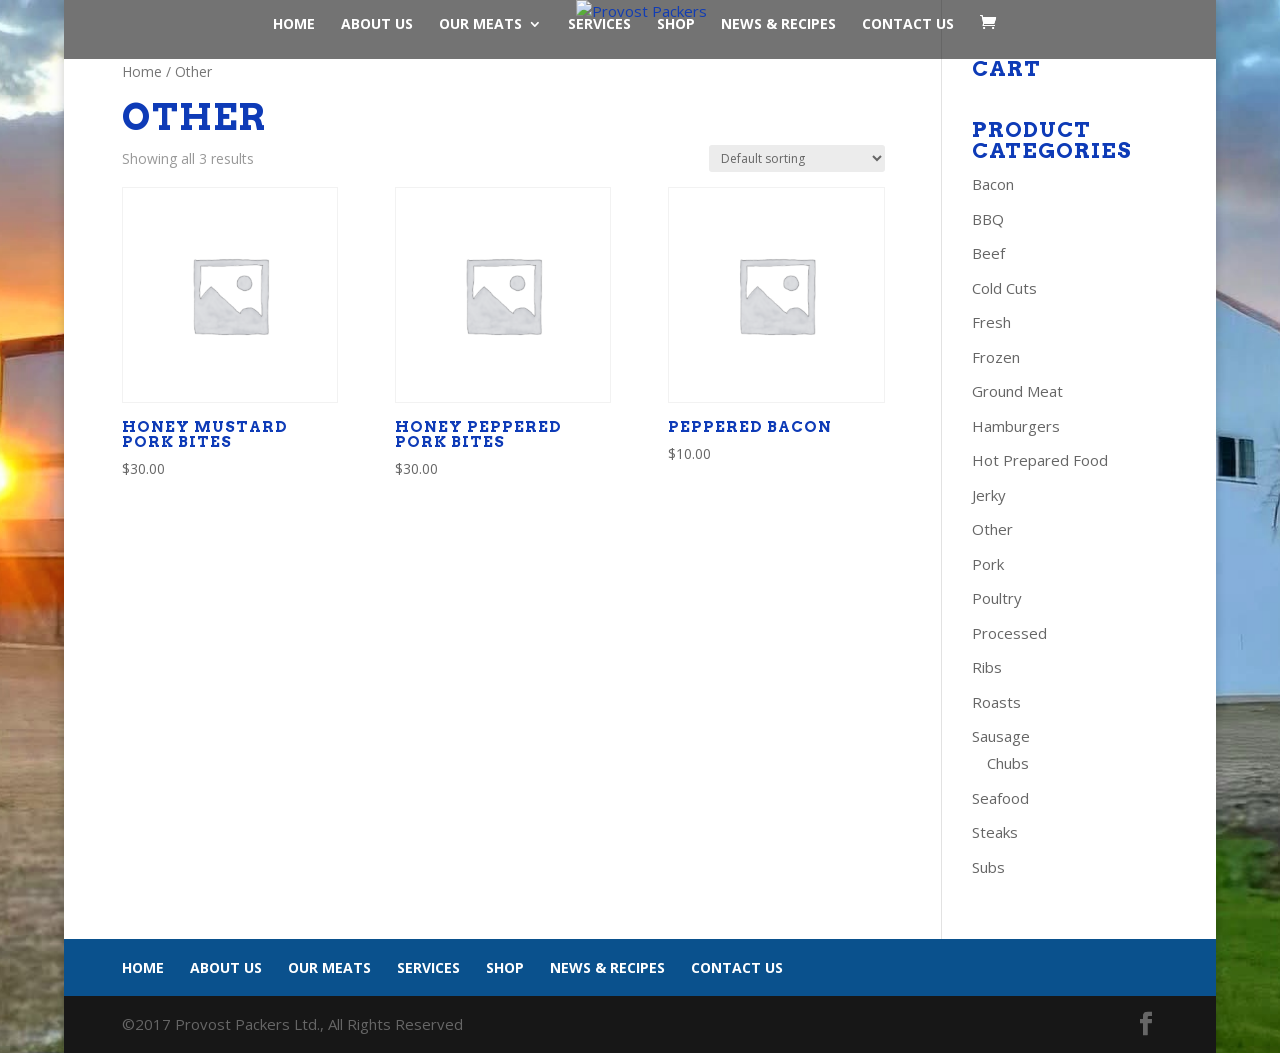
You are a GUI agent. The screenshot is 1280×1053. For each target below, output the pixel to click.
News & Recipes (778, 25)
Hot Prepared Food (1040, 460)
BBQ (988, 219)
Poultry (997, 598)
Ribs (987, 667)
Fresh (991, 322)
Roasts (996, 702)
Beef (988, 253)
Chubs (1008, 763)
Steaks (995, 832)
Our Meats (480, 25)
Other (992, 529)
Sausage (1001, 736)
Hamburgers (1016, 426)
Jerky (989, 495)
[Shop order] (797, 158)
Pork (988, 564)
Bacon (993, 184)
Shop (676, 25)
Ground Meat (1017, 391)
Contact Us (908, 25)
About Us (377, 25)
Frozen (996, 357)
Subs (988, 867)
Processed (1009, 633)
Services (599, 25)
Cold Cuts (1004, 288)
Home (294, 25)
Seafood (1000, 798)
